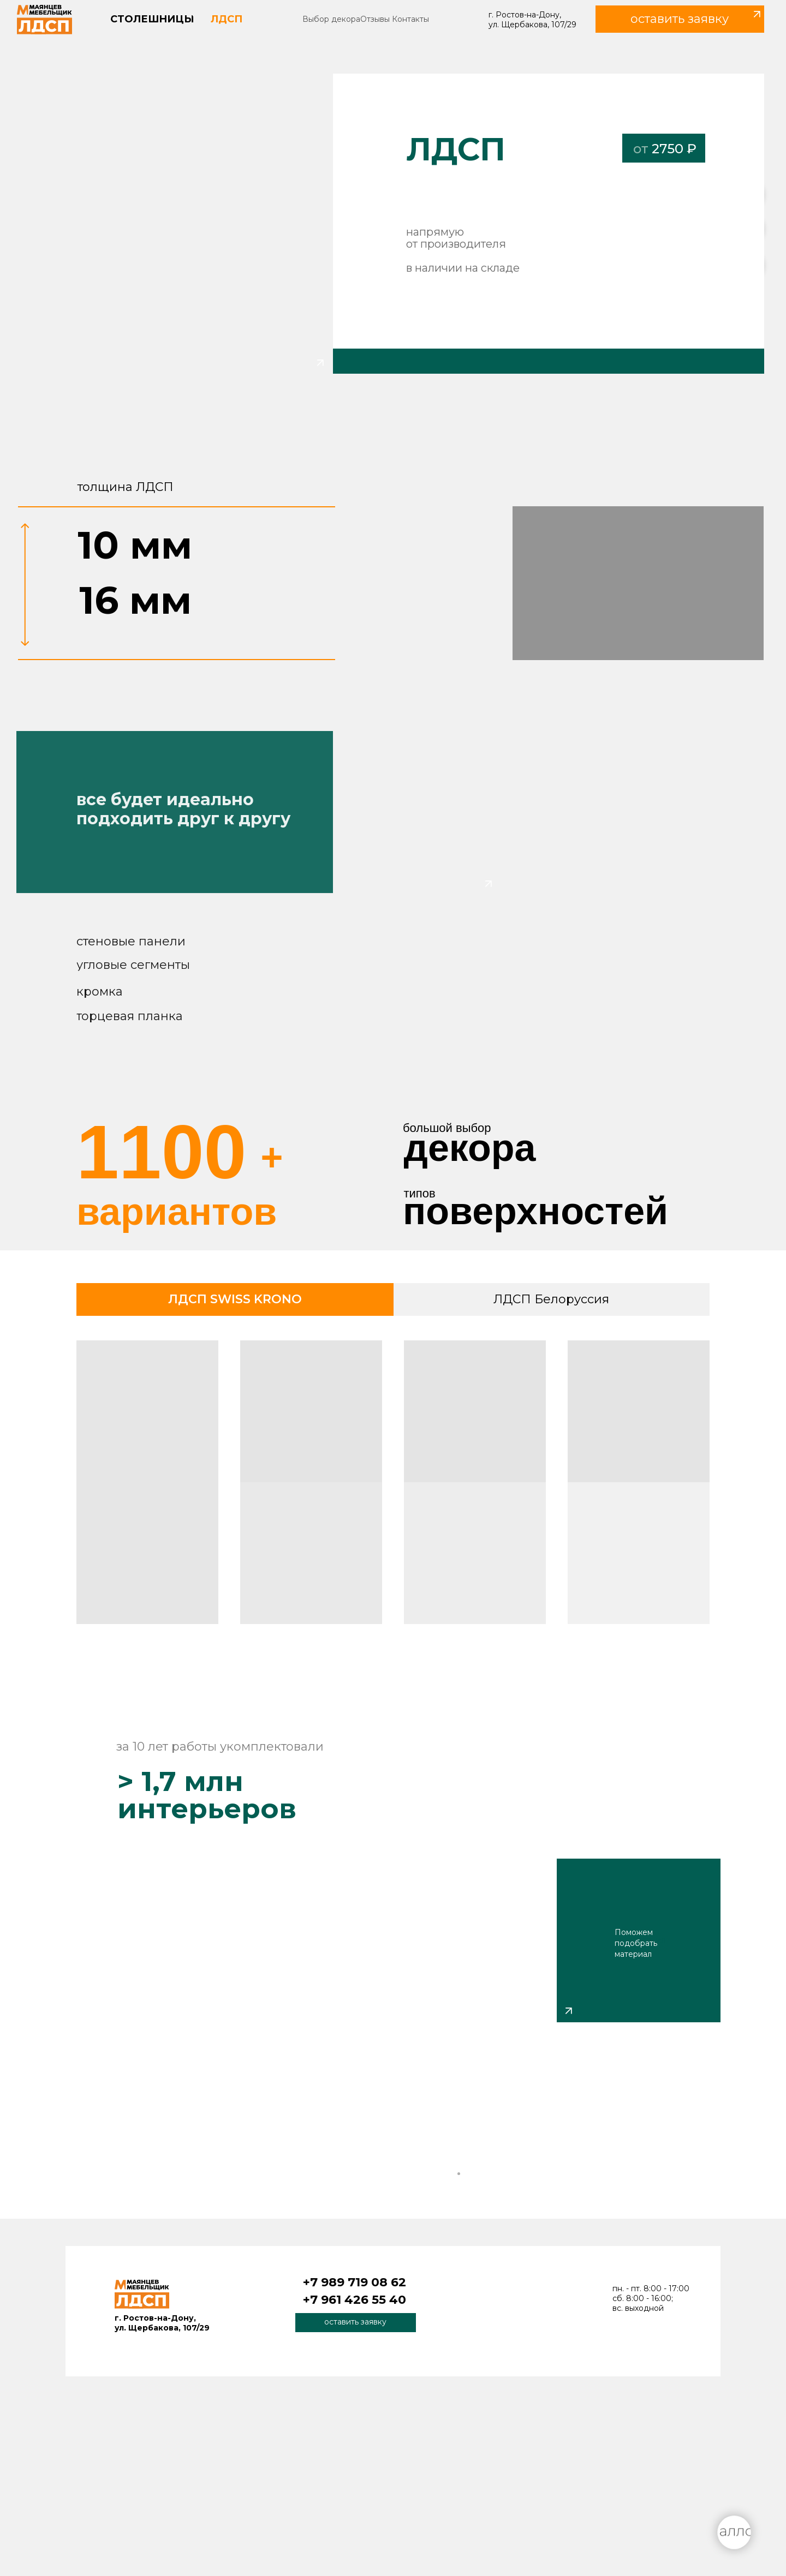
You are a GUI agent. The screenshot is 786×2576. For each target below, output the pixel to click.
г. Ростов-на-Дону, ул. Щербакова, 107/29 (532, 19)
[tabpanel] (393, 1486)
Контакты (410, 19)
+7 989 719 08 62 (354, 2282)
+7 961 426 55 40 (354, 2299)
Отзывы (375, 19)
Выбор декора (331, 19)
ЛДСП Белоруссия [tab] (551, 1299)
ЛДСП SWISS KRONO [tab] (235, 1299)
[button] (680, 19)
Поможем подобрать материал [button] (636, 1943)
